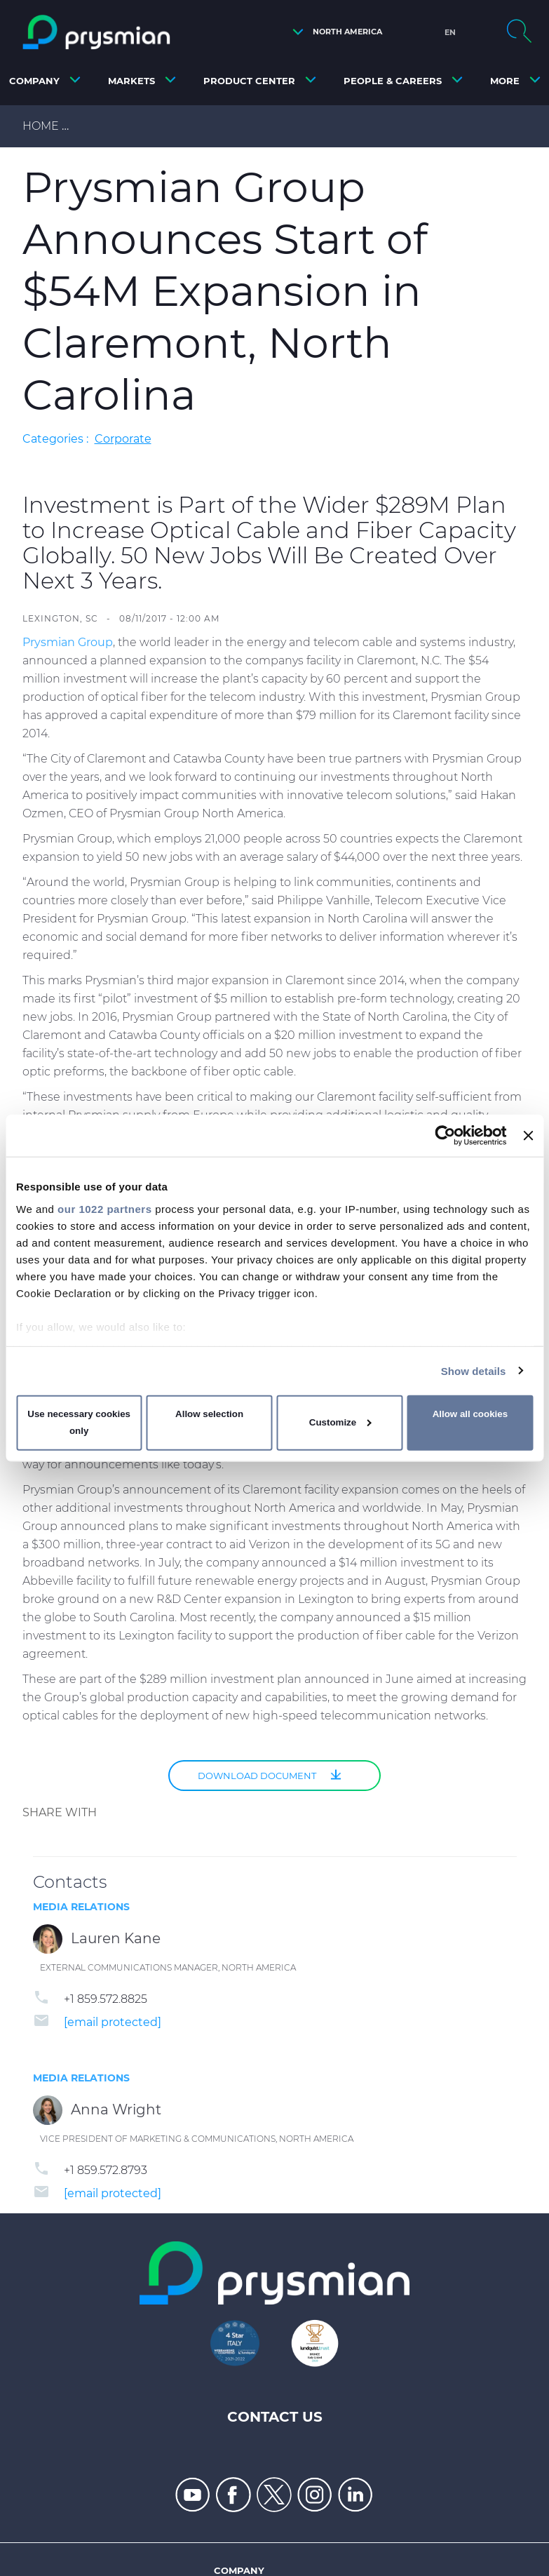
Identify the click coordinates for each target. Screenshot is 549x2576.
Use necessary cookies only (78, 1422)
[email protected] (112, 2022)
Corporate (123, 438)
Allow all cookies (470, 1414)
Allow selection (209, 1414)
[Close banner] (528, 1136)
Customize (340, 1422)
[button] (333, 32)
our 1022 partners (104, 1208)
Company (239, 2570)
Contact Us (275, 2416)
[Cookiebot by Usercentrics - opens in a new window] (445, 1135)
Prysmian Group (67, 642)
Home (40, 126)
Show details (473, 1370)
